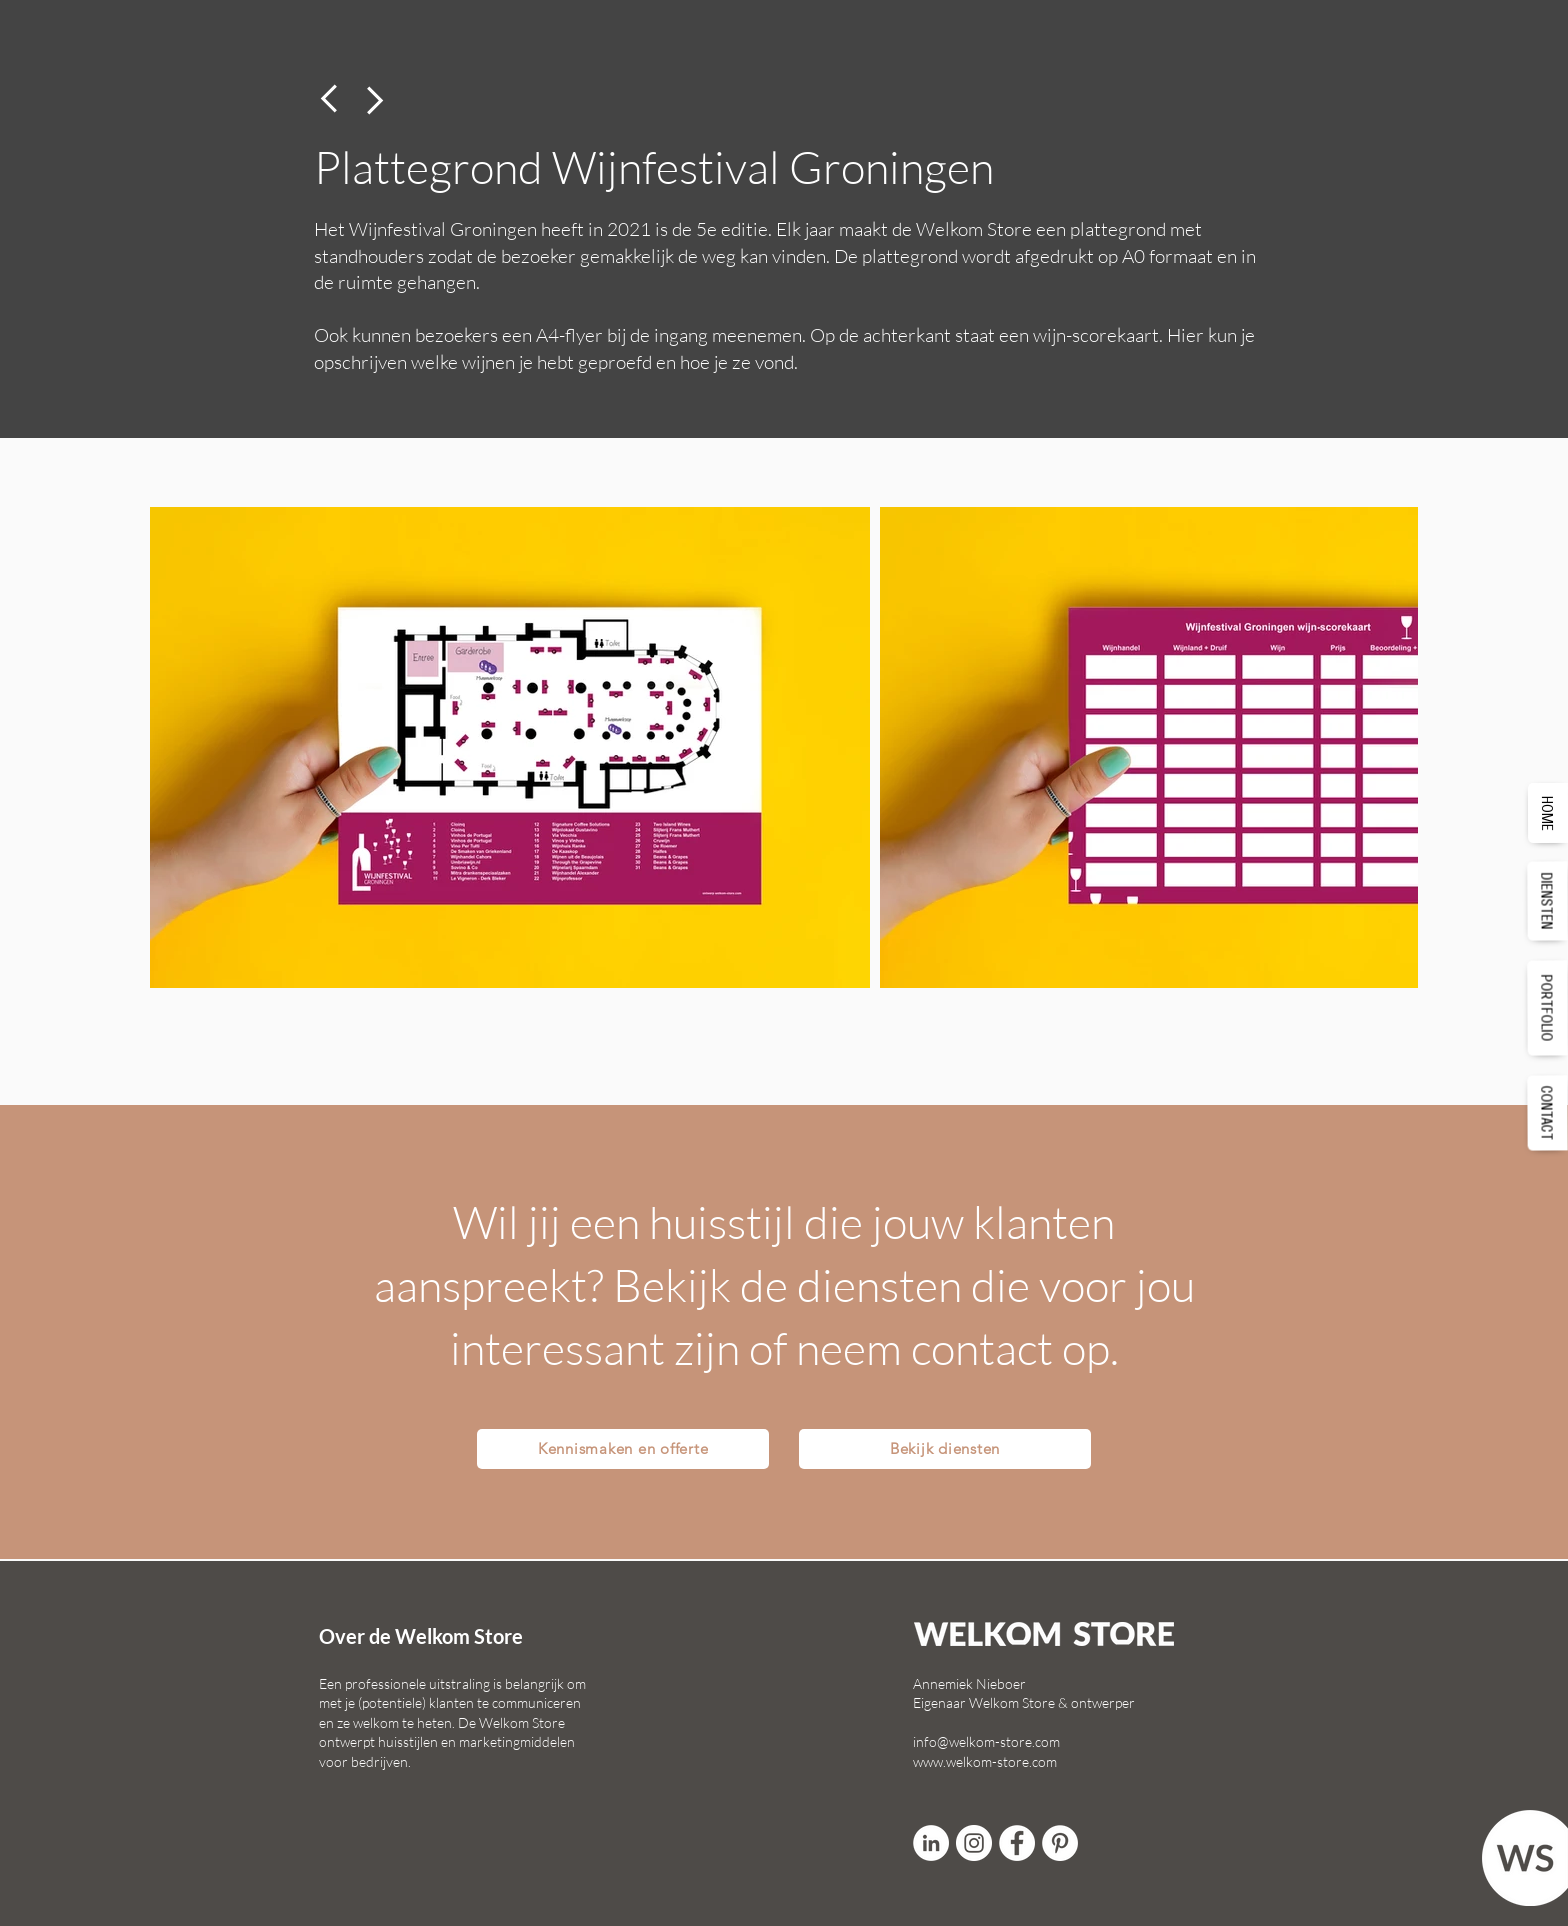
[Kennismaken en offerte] (623, 1449)
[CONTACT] (1548, 1112)
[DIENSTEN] (1548, 900)
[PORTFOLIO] (1548, 1007)
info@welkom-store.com (986, 1741)
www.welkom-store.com (985, 1761)
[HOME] (1548, 813)
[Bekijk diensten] (945, 1449)
